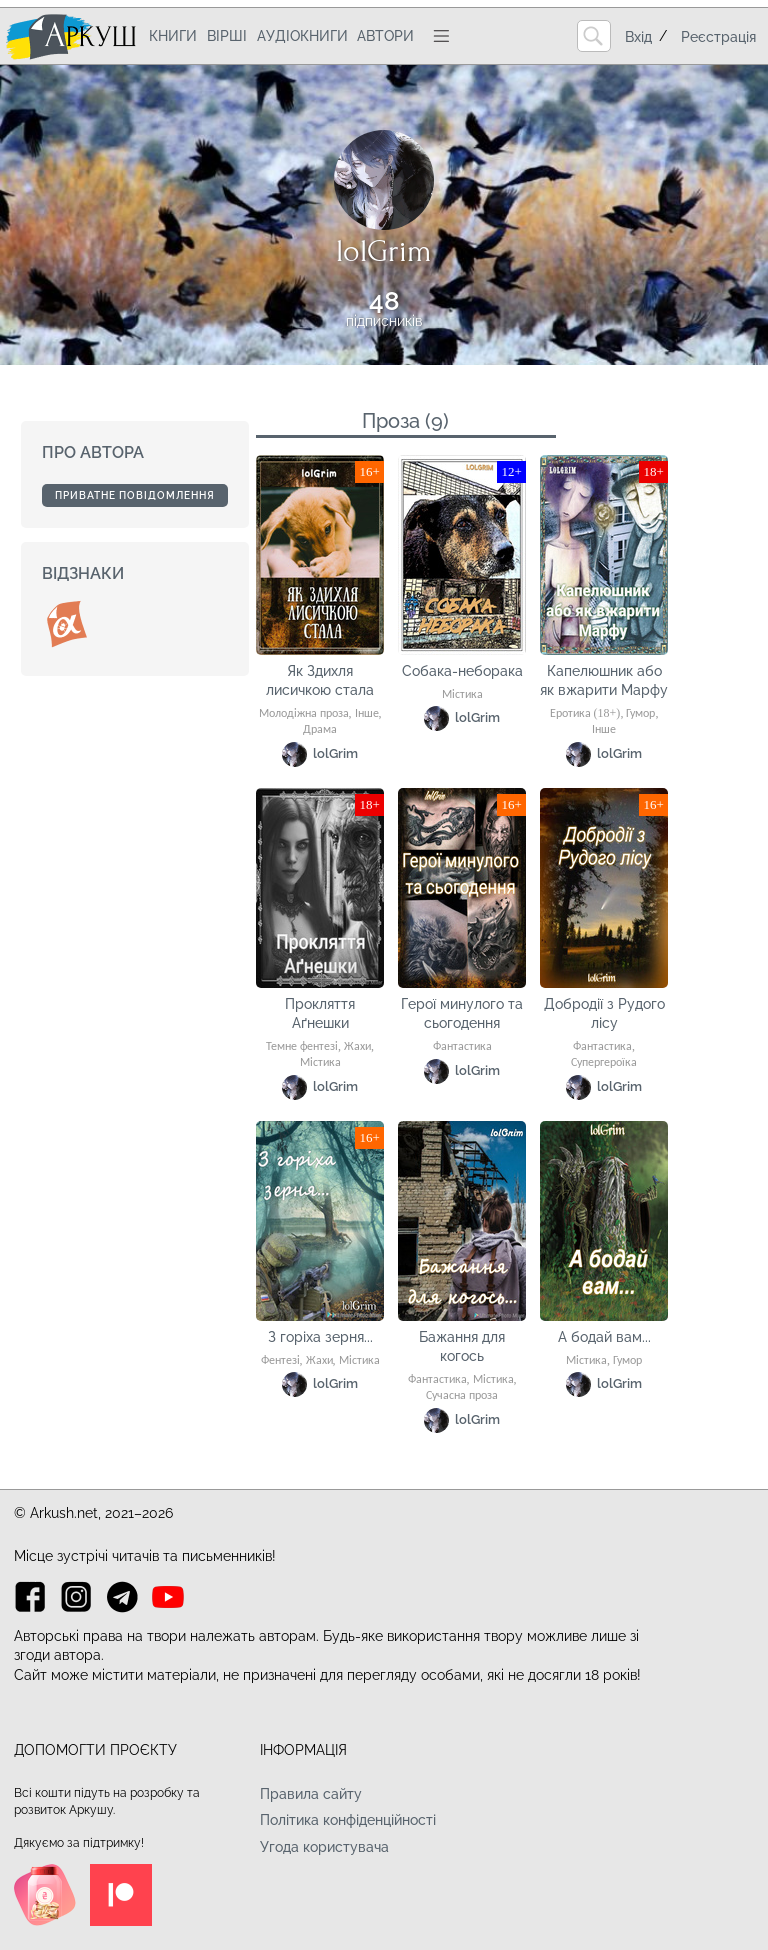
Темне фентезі (302, 1047)
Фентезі (280, 1361)
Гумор (640, 714)
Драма (320, 730)
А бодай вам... (604, 1337)
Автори (385, 36)
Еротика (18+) (585, 714)
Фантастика (462, 1047)
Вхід (638, 37)
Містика (462, 695)
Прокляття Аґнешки (320, 1014)
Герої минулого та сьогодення (462, 1014)
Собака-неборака (462, 671)
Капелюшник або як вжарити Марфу (604, 681)
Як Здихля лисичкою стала (320, 681)
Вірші (227, 36)
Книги (173, 36)
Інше (367, 714)
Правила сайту (311, 1794)
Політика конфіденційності (348, 1820)
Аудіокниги (302, 36)
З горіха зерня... (320, 1337)
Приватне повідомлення (135, 495)
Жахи (357, 1047)
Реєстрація (718, 37)
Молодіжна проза (304, 714)
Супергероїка (604, 1063)
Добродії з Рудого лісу (604, 1014)
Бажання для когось (462, 1347)
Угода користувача (324, 1847)
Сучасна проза (462, 1396)
